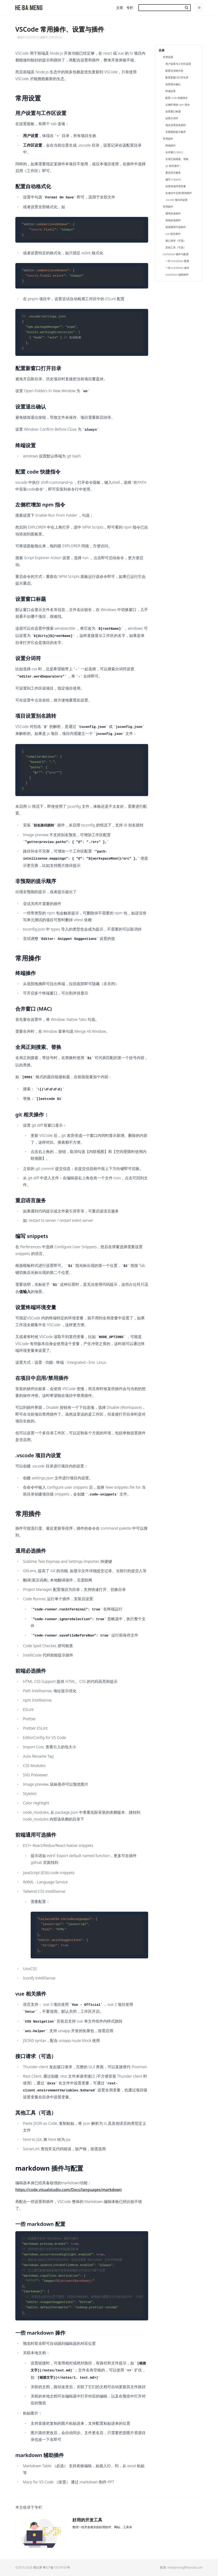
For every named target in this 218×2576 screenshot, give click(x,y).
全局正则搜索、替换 (176, 159)
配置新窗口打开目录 (176, 77)
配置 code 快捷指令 (176, 98)
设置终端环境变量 (175, 186)
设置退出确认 (173, 84)
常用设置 (168, 57)
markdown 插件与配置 (176, 254)
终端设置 (170, 91)
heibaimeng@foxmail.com (185, 2567)
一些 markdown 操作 (177, 268)
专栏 (129, 7)
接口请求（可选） (175, 240)
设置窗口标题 (173, 111)
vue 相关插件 (173, 234)
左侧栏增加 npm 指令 (177, 104)
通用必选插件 (173, 213)
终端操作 (170, 145)
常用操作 (168, 138)
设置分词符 (171, 118)
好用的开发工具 (87, 2520)
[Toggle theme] (199, 7)
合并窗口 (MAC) (174, 152)
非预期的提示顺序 (175, 132)
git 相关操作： (173, 166)
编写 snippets (173, 179)
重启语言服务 (173, 172)
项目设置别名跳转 (175, 125)
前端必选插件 (173, 220)
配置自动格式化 (174, 70)
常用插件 (168, 206)
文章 (119, 7)
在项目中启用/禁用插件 (178, 193)
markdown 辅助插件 (177, 274)
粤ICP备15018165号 (56, 2567)
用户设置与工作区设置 (178, 64)
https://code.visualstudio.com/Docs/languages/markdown (68, 2189)
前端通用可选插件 (175, 227)
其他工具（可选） (175, 247)
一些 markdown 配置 (177, 261)
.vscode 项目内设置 (176, 200)
